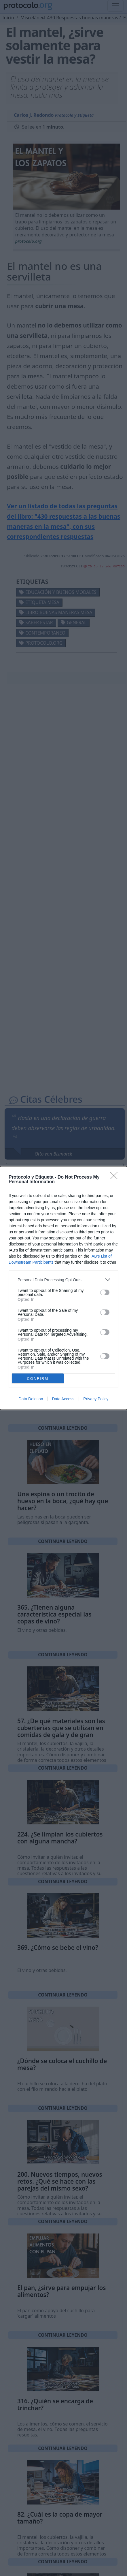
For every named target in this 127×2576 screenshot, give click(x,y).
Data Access (63, 1399)
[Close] (115, 1177)
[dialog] (63, 1288)
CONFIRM (37, 1378)
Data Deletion (31, 1399)
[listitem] (63, 1280)
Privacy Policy (95, 1399)
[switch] (104, 1292)
